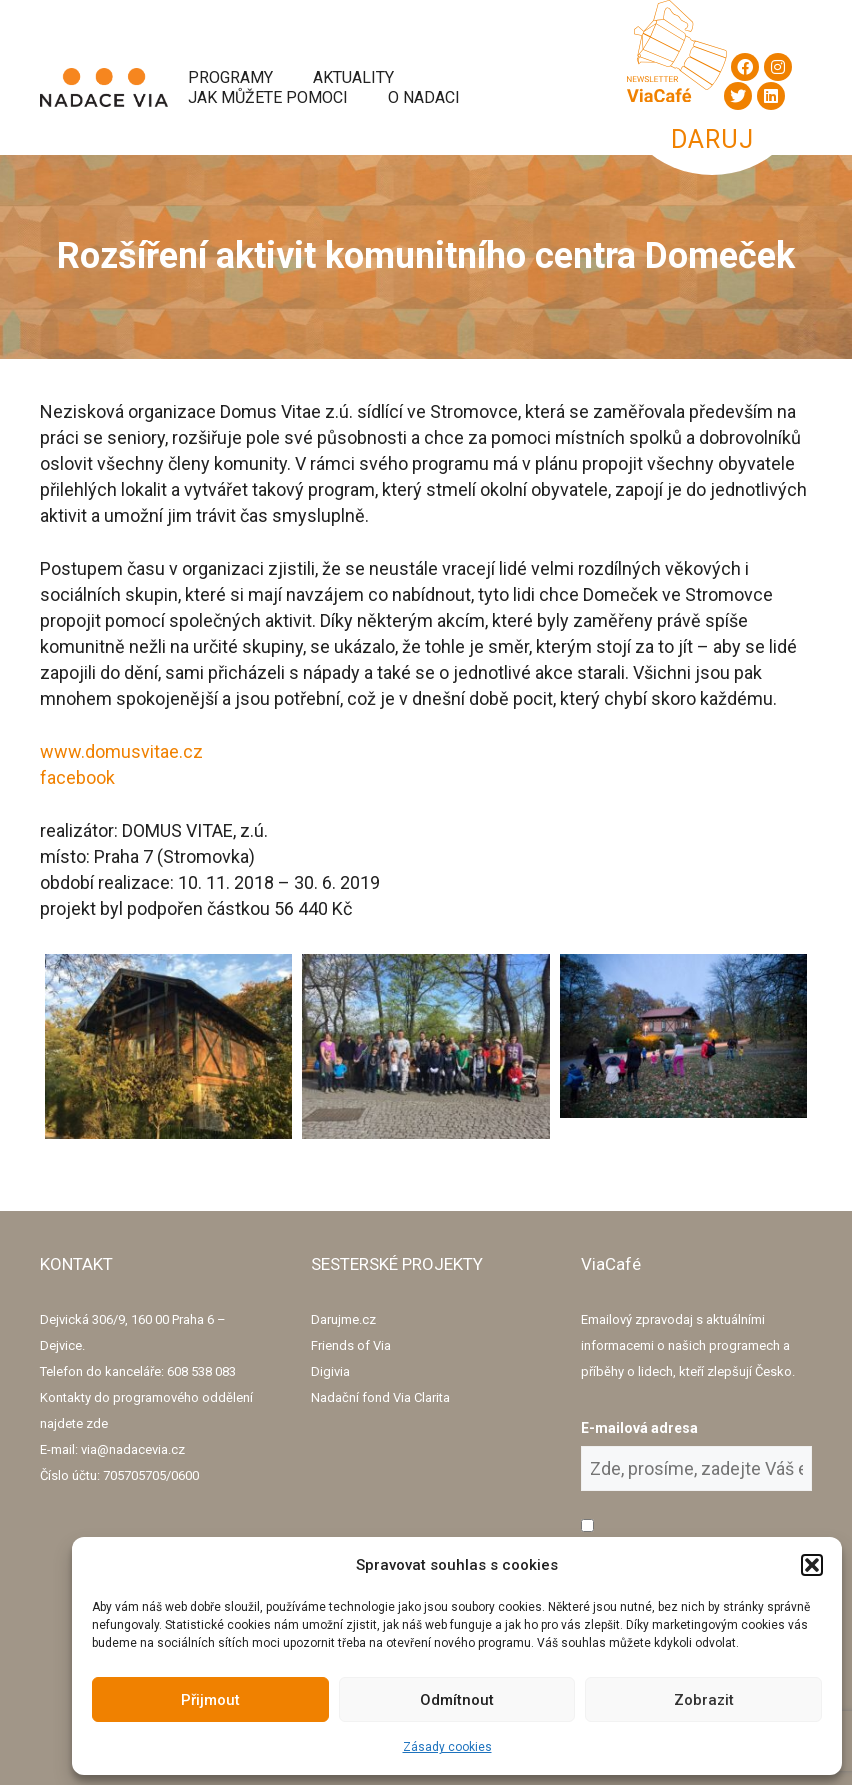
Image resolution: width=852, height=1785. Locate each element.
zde (97, 1423)
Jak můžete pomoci (268, 97)
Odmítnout (457, 1700)
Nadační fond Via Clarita (380, 1397)
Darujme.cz (343, 1319)
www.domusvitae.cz (121, 751)
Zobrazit (704, 1700)
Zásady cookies (447, 1747)
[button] (812, 1565)
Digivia (330, 1371)
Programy (230, 77)
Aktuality (353, 77)
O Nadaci (424, 97)
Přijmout (210, 1700)
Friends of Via (351, 1345)
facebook (77, 777)
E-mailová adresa (639, 1428)
